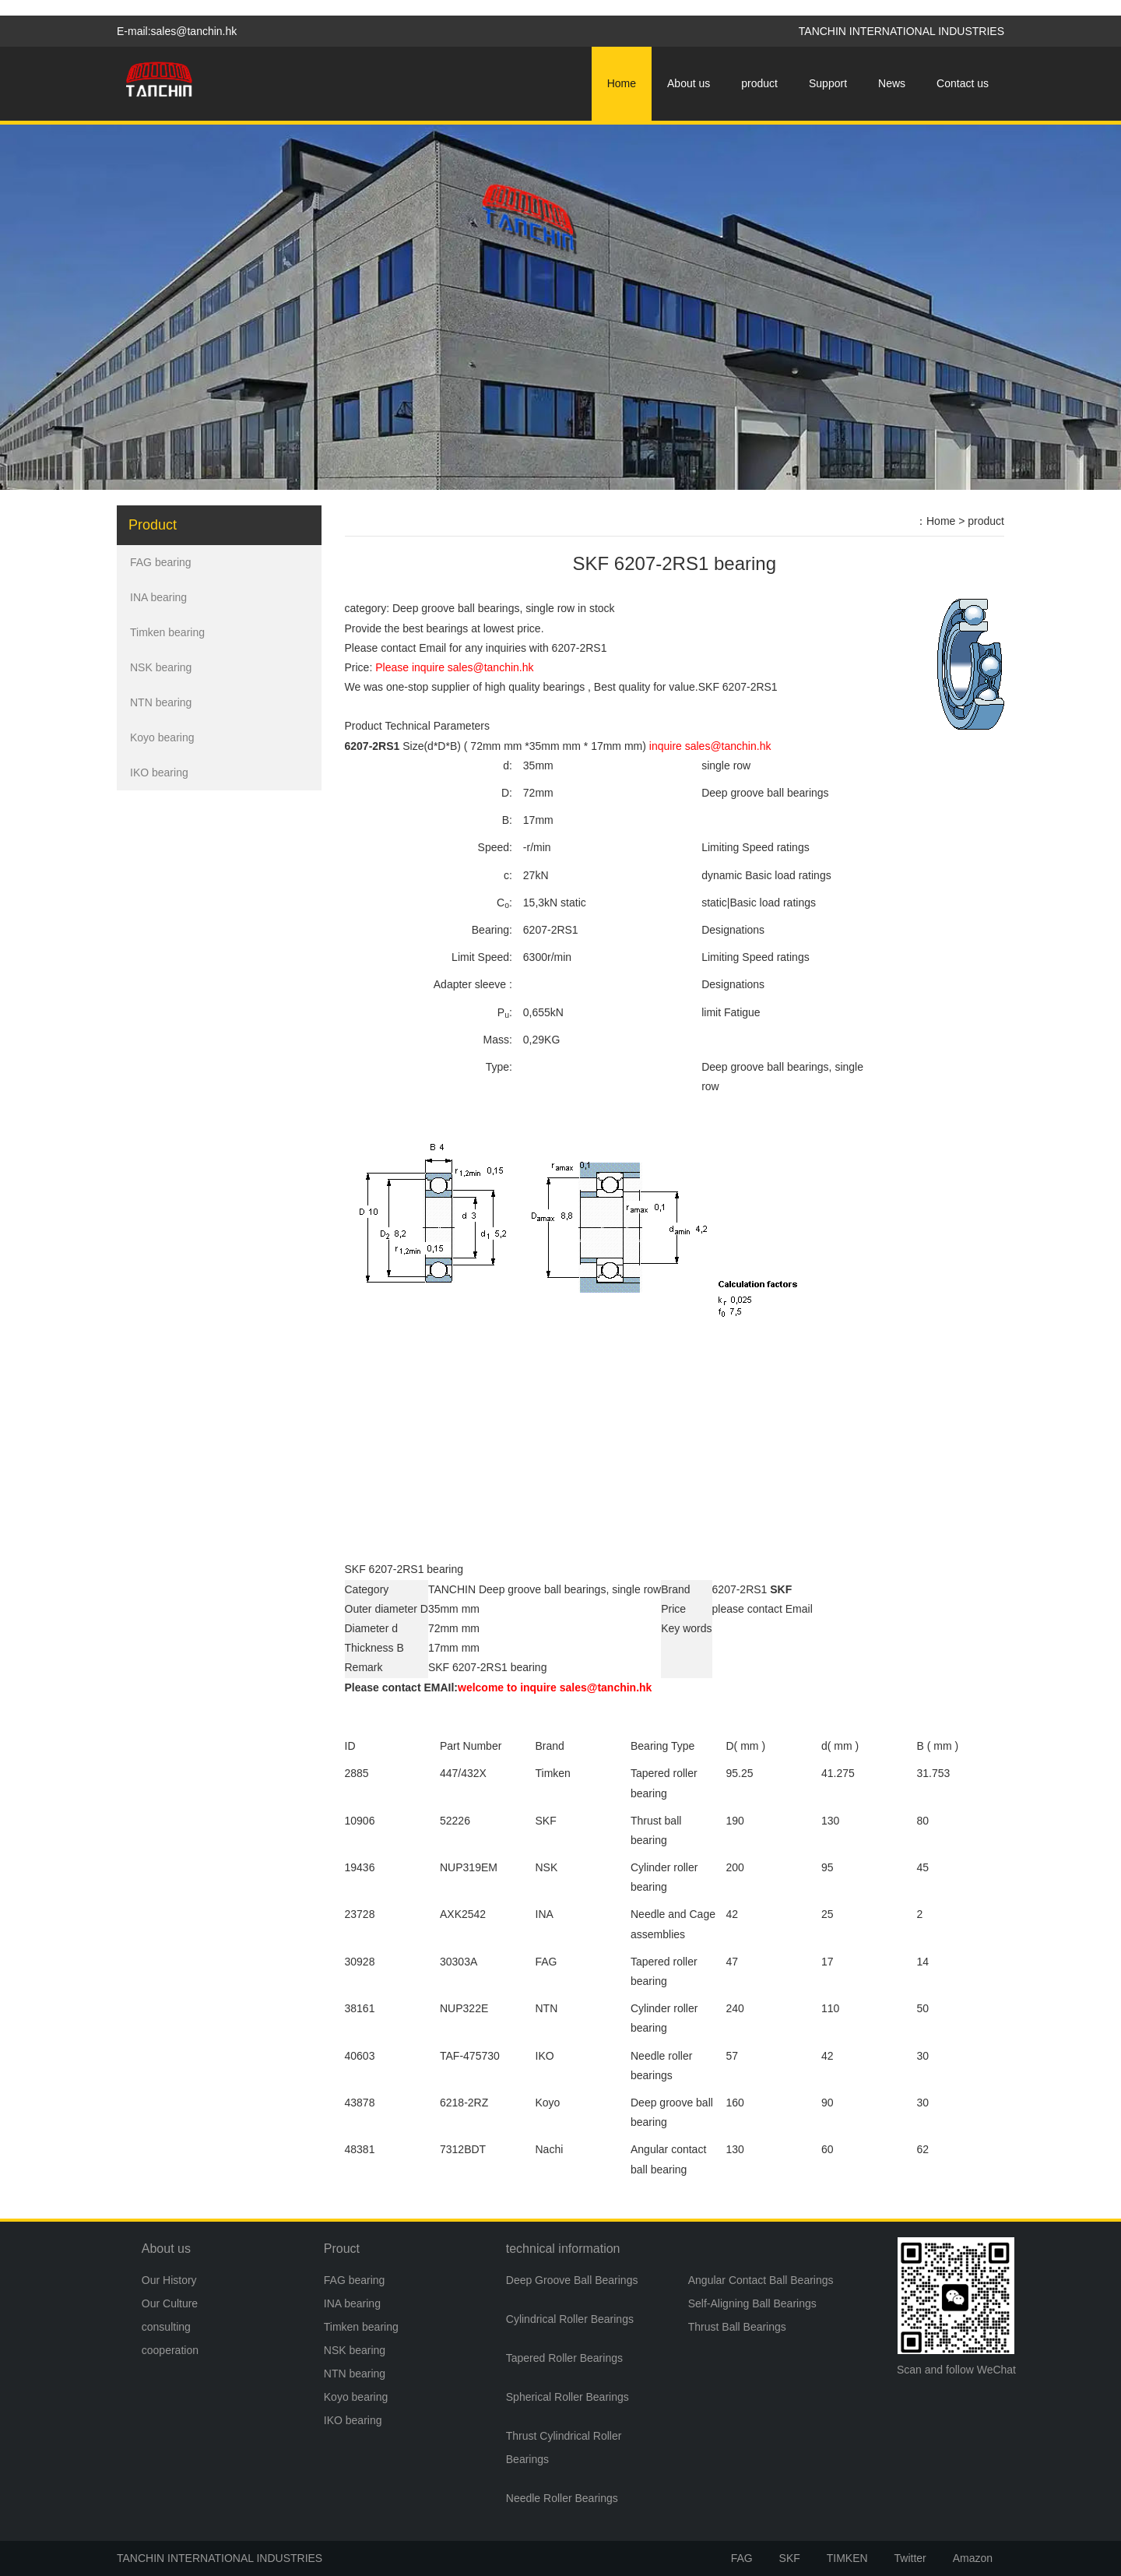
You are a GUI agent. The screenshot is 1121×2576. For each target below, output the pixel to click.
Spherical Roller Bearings (567, 2397)
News (891, 83)
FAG (742, 2558)
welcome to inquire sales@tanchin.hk (555, 1687)
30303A (458, 1961)
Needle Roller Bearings (562, 2498)
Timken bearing (167, 632)
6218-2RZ (464, 2102)
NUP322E (464, 2008)
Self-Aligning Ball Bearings (752, 2303)
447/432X (463, 1773)
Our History (169, 2280)
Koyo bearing (162, 737)
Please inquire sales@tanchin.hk (454, 667)
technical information (563, 2248)
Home (621, 83)
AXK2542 (463, 1914)
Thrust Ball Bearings (737, 2327)
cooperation (170, 2350)
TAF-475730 (470, 2056)
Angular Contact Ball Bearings (761, 2280)
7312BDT (463, 2149)
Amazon (973, 2558)
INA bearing (158, 597)
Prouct (342, 2248)
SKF (789, 2558)
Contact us (963, 83)
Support (828, 83)
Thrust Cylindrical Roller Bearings (564, 2447)
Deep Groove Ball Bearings (572, 2280)
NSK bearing (161, 667)
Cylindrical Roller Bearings (570, 2319)
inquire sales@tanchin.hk (710, 746)
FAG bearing (161, 562)
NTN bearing (161, 702)
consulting (166, 2327)
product (759, 83)
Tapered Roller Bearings (564, 2358)
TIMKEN (847, 2558)
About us (688, 83)
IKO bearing (159, 772)
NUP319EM (468, 1867)
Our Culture (170, 2303)
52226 (455, 1820)
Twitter (910, 2558)
